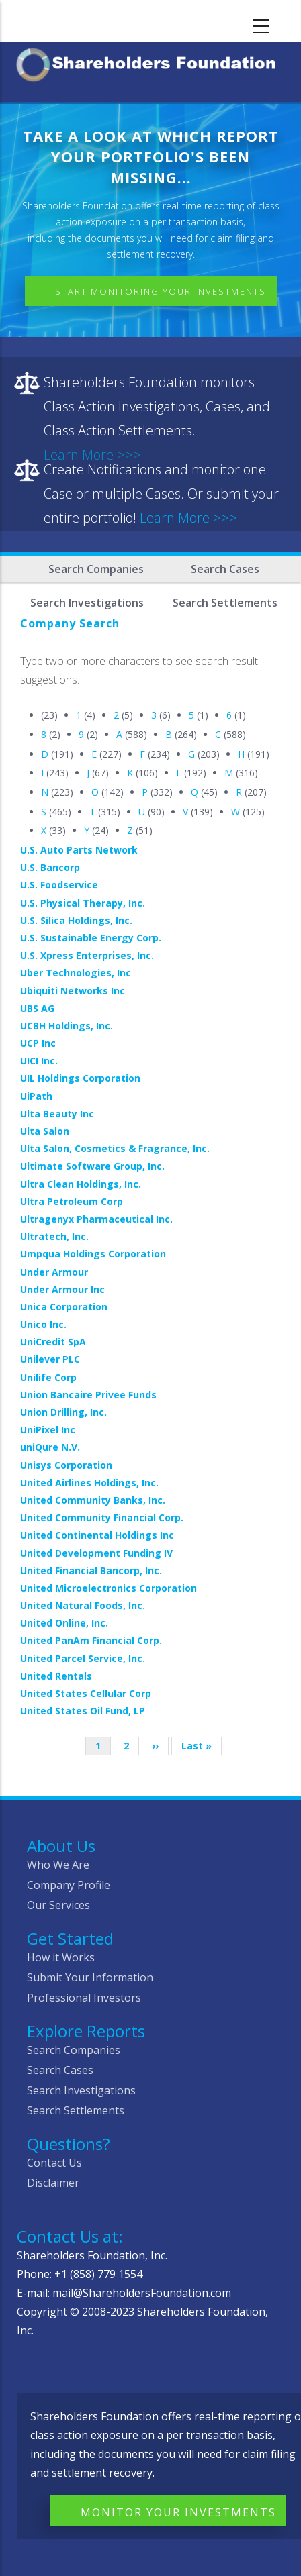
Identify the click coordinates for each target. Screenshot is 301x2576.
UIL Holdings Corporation (80, 1078)
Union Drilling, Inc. (63, 1412)
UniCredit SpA (53, 1341)
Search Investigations (81, 2090)
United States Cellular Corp (85, 1693)
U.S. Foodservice (59, 884)
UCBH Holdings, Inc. (66, 1025)
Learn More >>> (188, 518)
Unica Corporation (64, 1306)
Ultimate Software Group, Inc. (92, 1166)
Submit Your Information (90, 1977)
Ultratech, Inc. (54, 1236)
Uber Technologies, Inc (75, 972)
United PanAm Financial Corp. (91, 1640)
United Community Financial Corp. (101, 1517)
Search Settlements (75, 2110)
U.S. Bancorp (50, 867)
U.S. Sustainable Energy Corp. (90, 937)
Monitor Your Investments (178, 2512)
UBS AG (37, 1008)
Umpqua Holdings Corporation (93, 1253)
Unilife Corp (48, 1377)
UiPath (36, 1096)
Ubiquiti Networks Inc (72, 990)
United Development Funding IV (96, 1553)
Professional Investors (84, 1997)
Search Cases (225, 569)
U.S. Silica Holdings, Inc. (76, 920)
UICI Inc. (39, 1060)
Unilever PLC (50, 1359)
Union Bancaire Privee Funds (88, 1394)
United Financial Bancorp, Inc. (91, 1570)
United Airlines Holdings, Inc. (89, 1482)
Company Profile (68, 1884)
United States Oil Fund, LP (82, 1710)
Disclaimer (53, 2182)
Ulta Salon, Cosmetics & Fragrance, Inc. (115, 1148)
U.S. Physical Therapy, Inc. (82, 902)
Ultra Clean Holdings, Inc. (80, 1184)
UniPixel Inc (47, 1429)
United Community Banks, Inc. (92, 1500)
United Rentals (56, 1675)
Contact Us (54, 2162)
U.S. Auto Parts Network (79, 849)
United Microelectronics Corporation (108, 1588)
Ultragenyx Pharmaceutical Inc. (96, 1219)
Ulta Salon (44, 1131)
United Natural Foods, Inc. (82, 1605)
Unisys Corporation (66, 1465)
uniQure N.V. (50, 1447)
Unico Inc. (43, 1324)
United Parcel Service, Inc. (82, 1658)
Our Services (58, 1905)
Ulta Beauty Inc (57, 1113)
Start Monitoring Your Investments (160, 291)
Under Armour (54, 1272)
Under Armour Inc (62, 1289)
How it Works (61, 1957)
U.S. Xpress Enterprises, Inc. (87, 955)
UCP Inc (38, 1043)
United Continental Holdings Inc (97, 1535)
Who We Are (58, 1864)
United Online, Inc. (64, 1622)
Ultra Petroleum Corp (71, 1201)
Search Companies (96, 569)
